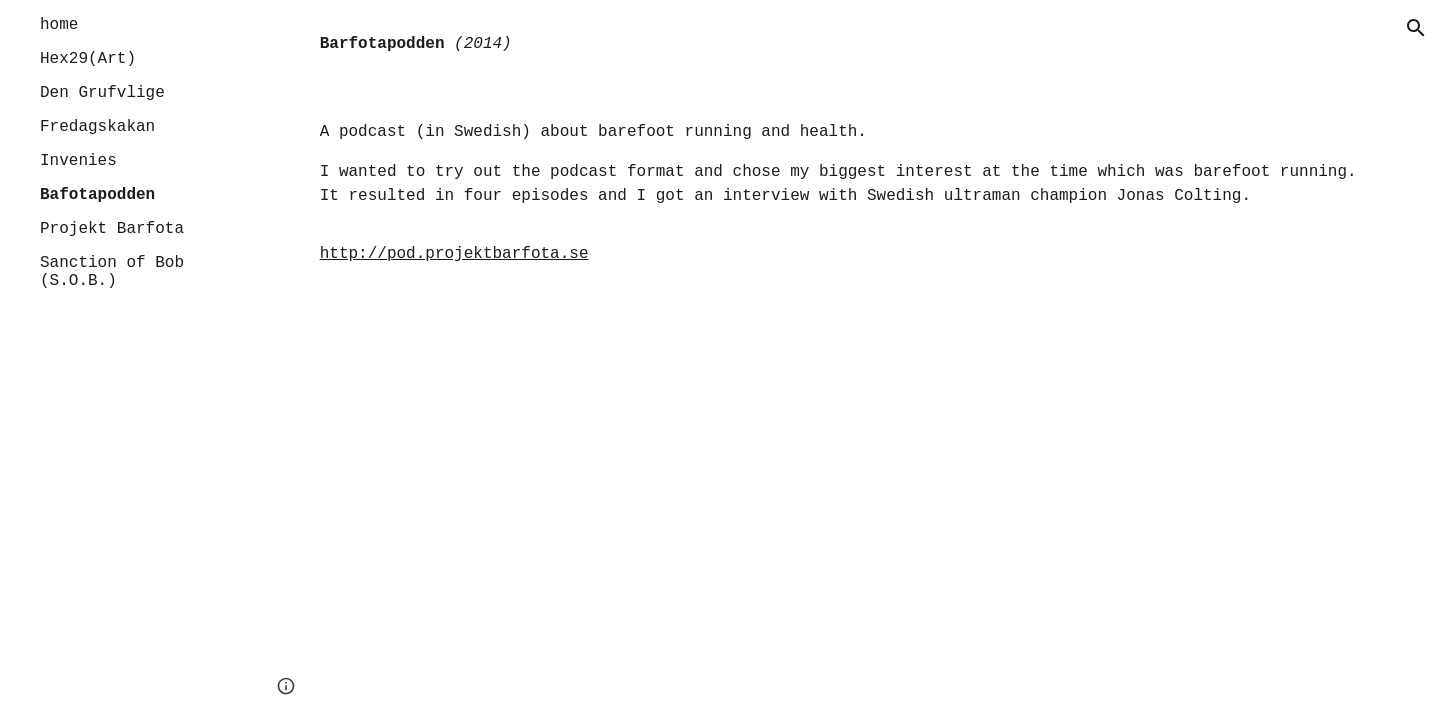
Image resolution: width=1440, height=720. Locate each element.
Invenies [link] (78, 161)
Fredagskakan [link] (97, 127)
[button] (1416, 28)
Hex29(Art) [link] (88, 59)
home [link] (59, 25)
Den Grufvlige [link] (102, 93)
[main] (845, 44)
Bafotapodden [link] (97, 195)
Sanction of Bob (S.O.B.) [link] (112, 272)
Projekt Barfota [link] (112, 229)
